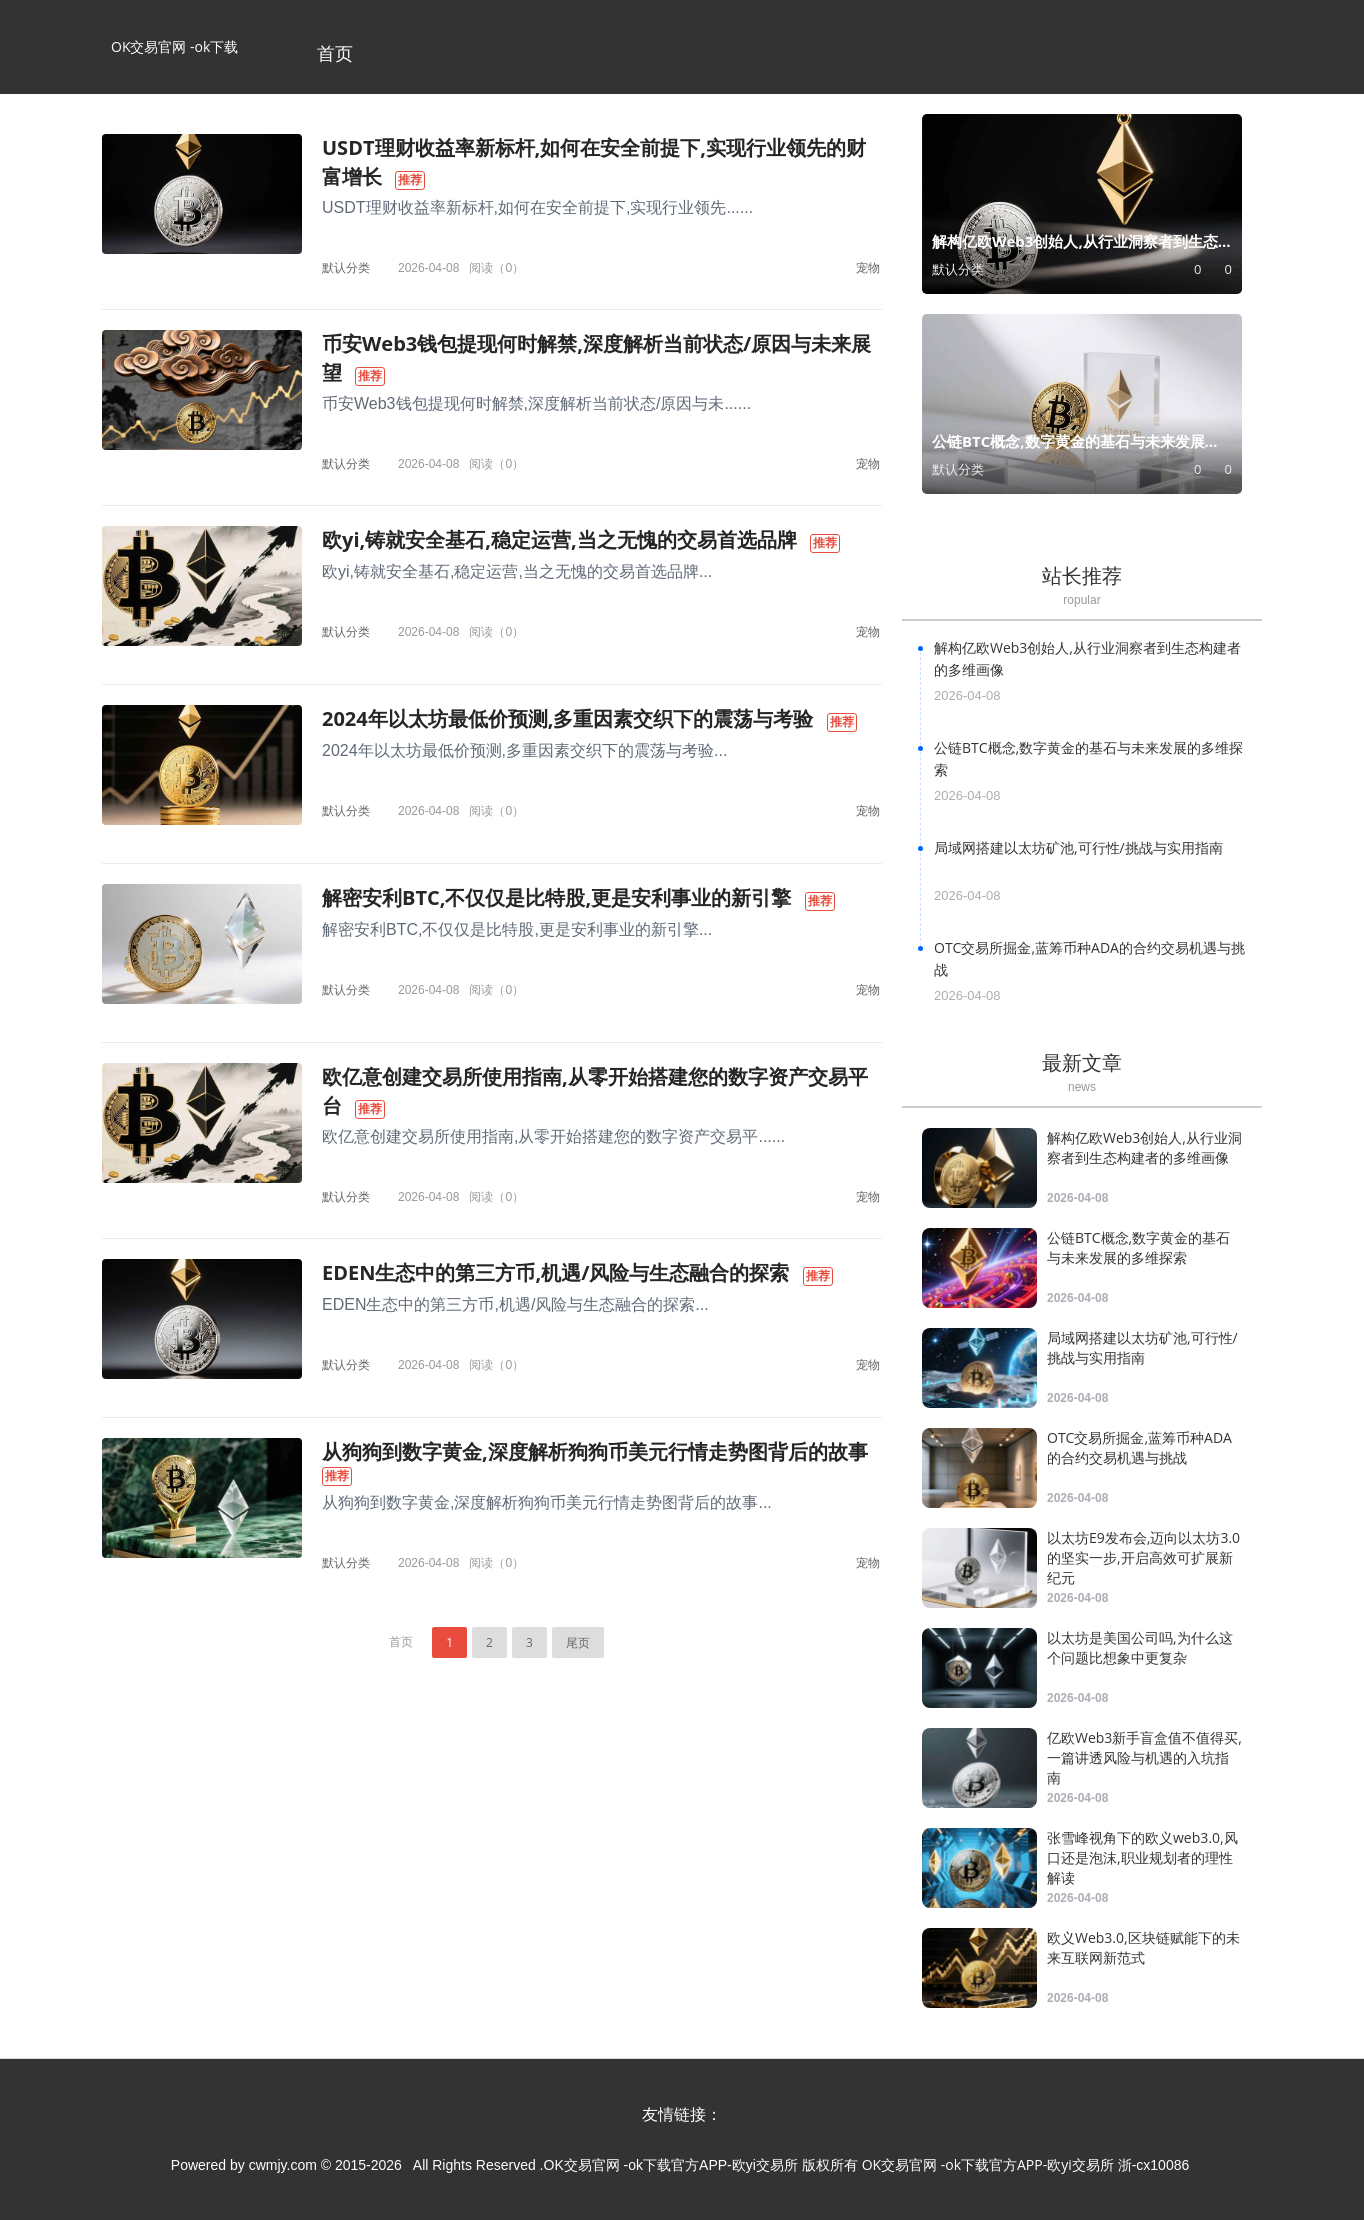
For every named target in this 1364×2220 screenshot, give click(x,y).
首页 (335, 53)
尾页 (578, 1642)
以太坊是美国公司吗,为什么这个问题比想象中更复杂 (1140, 1647)
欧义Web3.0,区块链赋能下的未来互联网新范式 (1143, 1947)
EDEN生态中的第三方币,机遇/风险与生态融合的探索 (555, 1272)
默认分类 (346, 267)
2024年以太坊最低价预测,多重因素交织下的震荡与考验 (567, 718)
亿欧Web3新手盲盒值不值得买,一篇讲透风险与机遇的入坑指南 (1144, 1757)
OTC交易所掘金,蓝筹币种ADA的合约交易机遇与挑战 (1139, 1447)
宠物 (868, 267)
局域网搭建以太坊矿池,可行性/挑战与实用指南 (1078, 847)
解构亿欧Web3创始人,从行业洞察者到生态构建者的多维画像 (1144, 1147)
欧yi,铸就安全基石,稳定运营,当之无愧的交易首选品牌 (559, 539)
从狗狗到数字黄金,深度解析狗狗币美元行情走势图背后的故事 (595, 1451)
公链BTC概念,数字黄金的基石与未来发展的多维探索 (1138, 1247)
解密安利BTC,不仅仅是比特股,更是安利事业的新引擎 (556, 897)
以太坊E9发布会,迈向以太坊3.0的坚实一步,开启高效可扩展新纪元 (1143, 1557)
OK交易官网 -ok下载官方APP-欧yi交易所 (174, 65)
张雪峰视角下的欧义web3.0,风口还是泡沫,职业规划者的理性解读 (1142, 1857)
